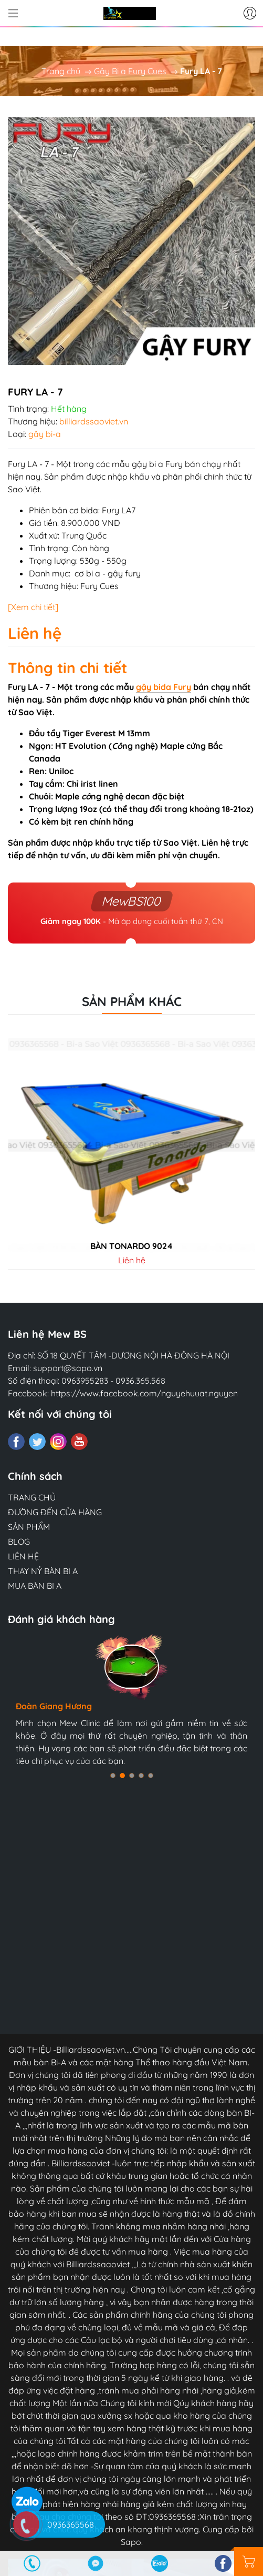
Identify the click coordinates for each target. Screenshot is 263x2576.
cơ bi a (87, 573)
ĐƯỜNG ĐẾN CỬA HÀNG (55, 1512)
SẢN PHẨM (29, 1527)
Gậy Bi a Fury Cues (130, 71)
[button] (112, 1775)
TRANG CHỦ (32, 1497)
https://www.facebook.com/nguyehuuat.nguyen (144, 1393)
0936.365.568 (140, 1380)
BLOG (19, 1541)
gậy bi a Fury (157, 464)
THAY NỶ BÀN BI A (43, 1571)
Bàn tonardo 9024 (131, 1246)
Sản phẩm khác (132, 1001)
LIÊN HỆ (23, 1556)
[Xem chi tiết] (33, 607)
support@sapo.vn (67, 1368)
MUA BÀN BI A (34, 1585)
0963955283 (84, 1380)
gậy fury (124, 573)
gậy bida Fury (163, 687)
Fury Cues (99, 586)
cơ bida (83, 510)
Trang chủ (60, 71)
